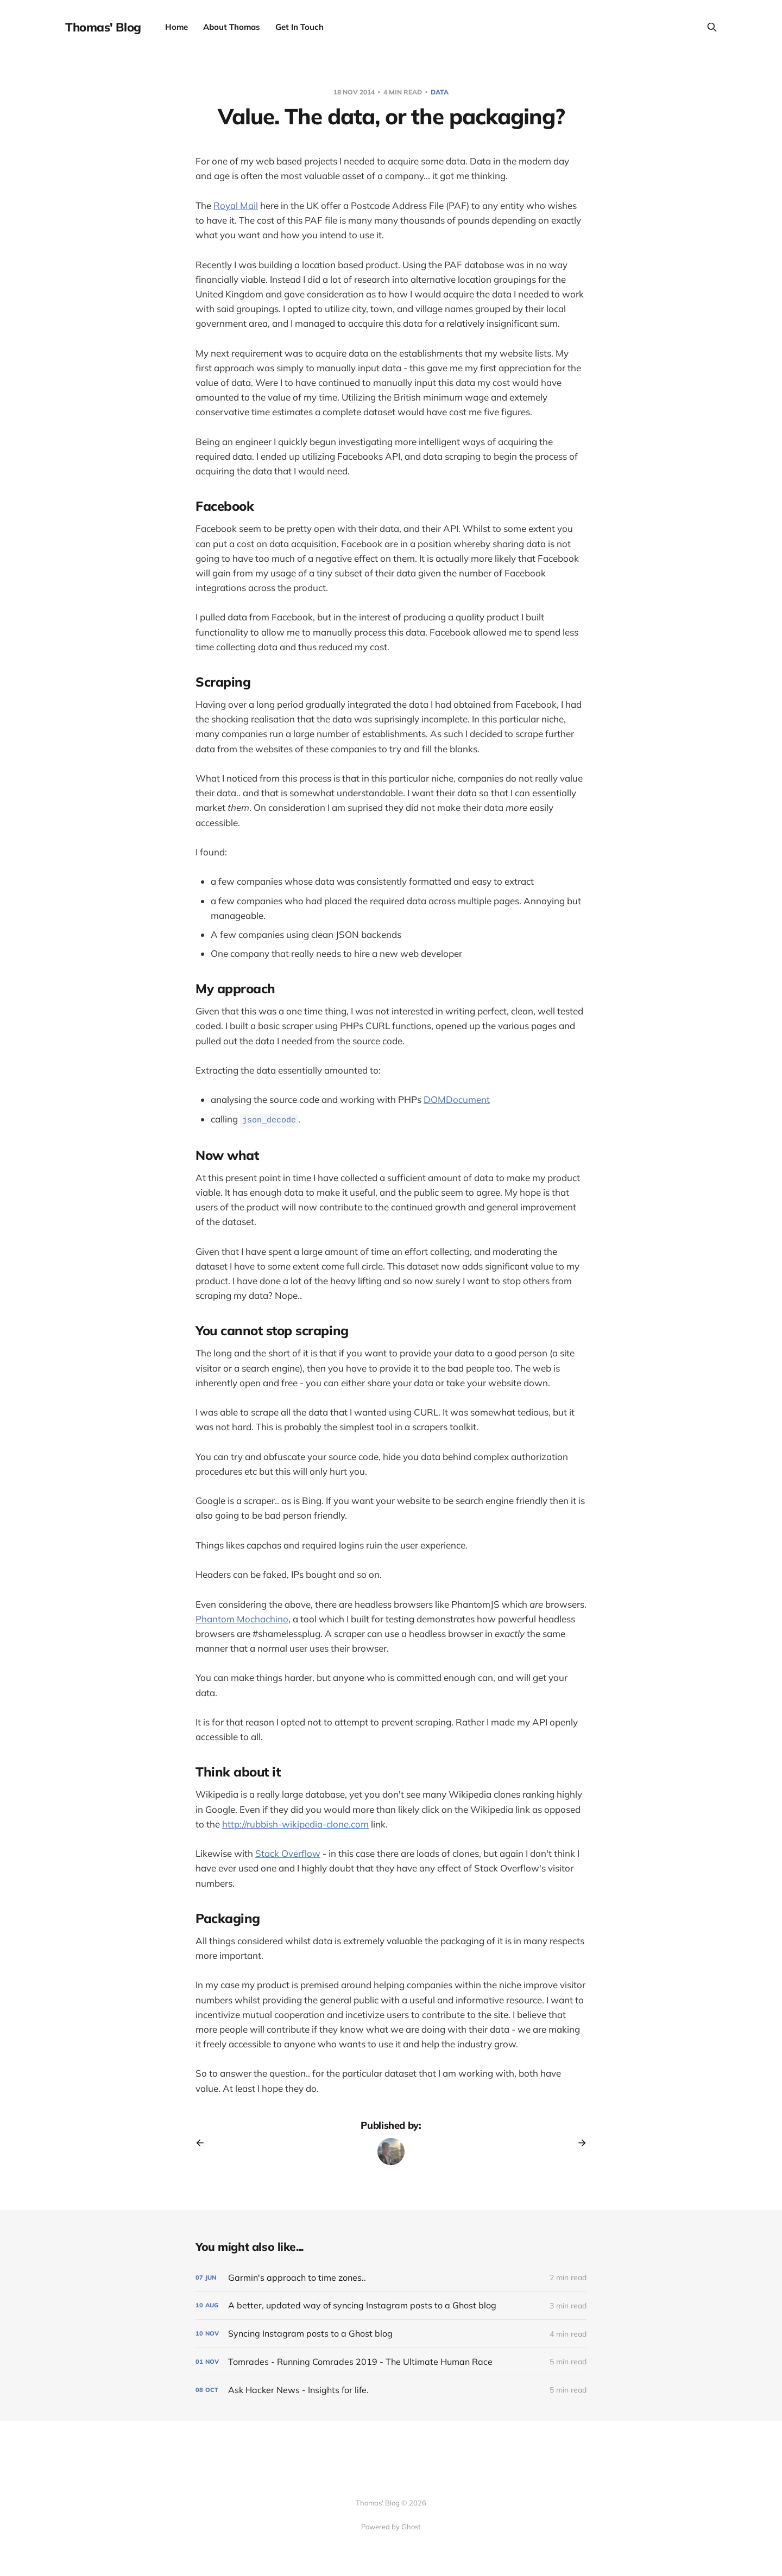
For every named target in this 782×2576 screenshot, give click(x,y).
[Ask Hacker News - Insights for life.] (390, 2390)
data (440, 92)
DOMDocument (457, 1099)
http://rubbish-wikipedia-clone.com (295, 1824)
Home (176, 27)
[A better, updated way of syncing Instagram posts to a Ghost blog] (390, 2305)
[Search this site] (712, 27)
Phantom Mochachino (241, 1619)
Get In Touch (299, 27)
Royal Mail (235, 205)
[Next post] (578, 2143)
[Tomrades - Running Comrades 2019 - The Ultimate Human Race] (390, 2362)
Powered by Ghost (391, 2526)
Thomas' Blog (103, 27)
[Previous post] (203, 2143)
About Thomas (231, 27)
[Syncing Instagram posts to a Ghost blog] (390, 2333)
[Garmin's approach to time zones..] (390, 2278)
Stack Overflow (287, 1853)
